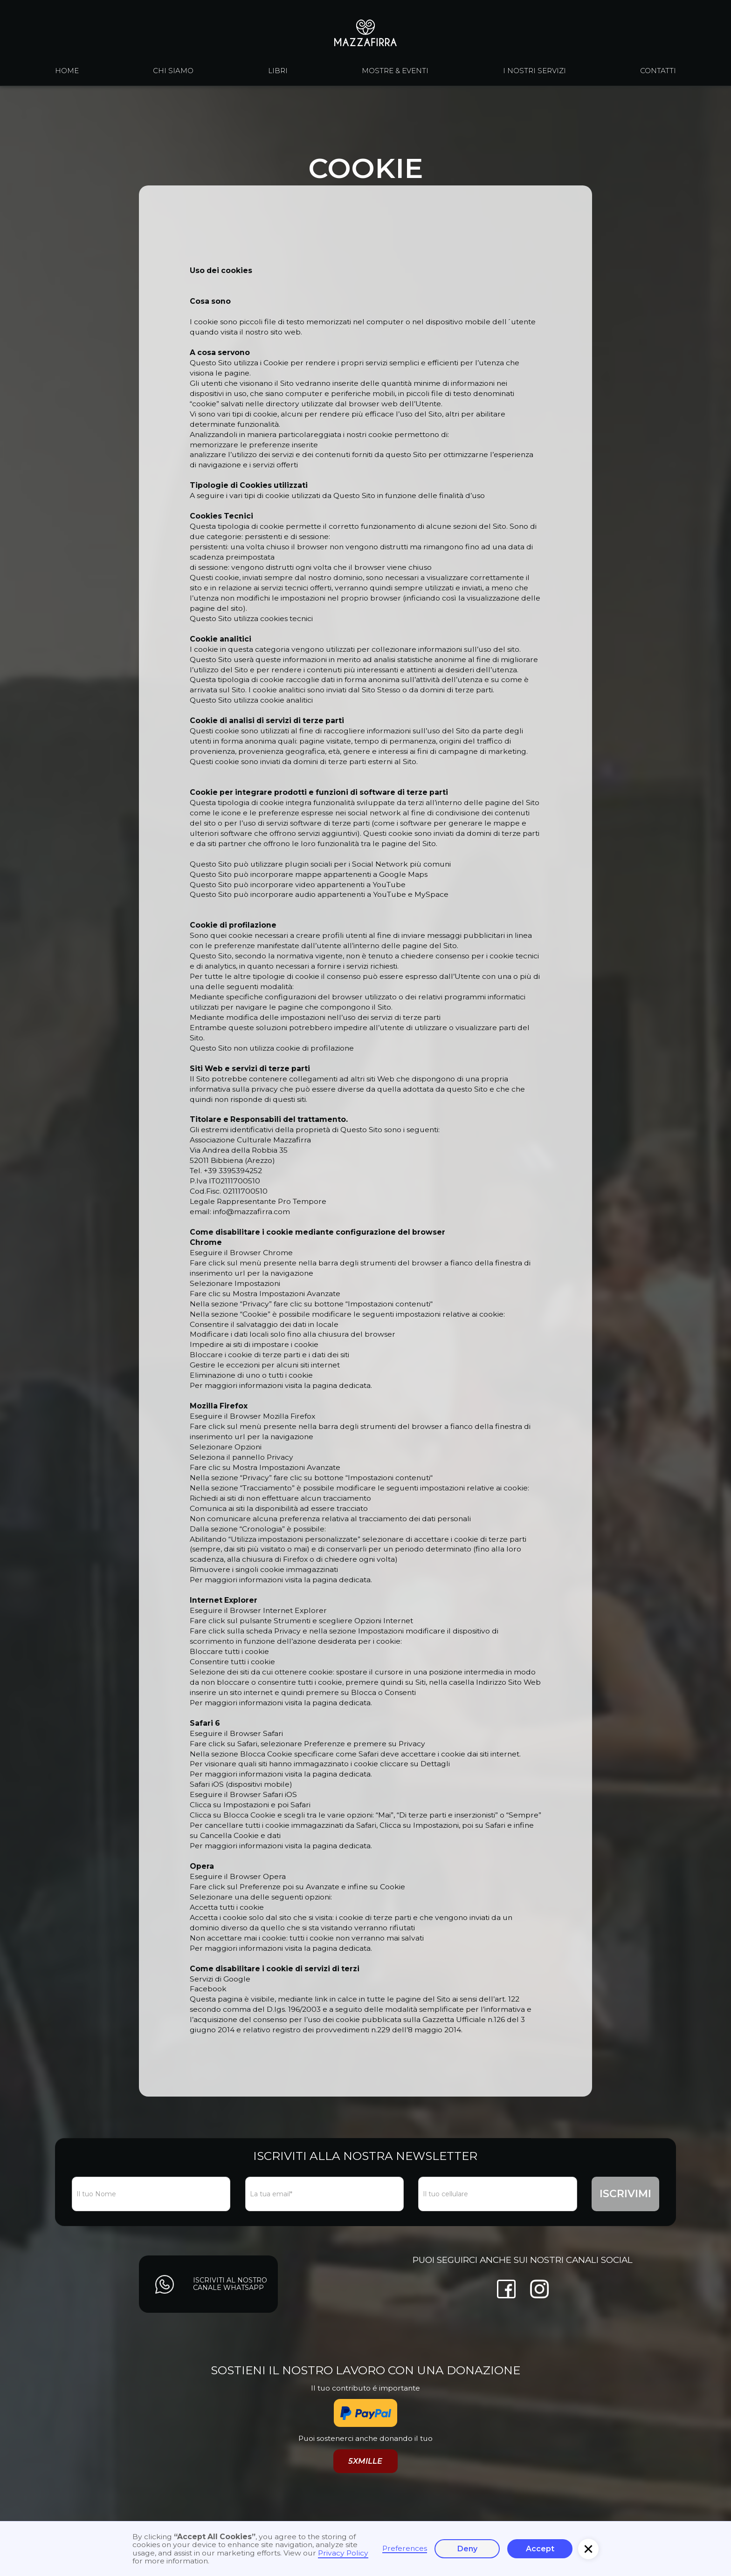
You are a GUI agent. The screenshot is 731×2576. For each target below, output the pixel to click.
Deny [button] (467, 2548)
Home (67, 71)
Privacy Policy (343, 2553)
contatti (658, 71)
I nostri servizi (534, 71)
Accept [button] (540, 2548)
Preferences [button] (404, 2548)
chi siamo (173, 71)
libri (278, 71)
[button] (588, 2549)
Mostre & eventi (395, 71)
